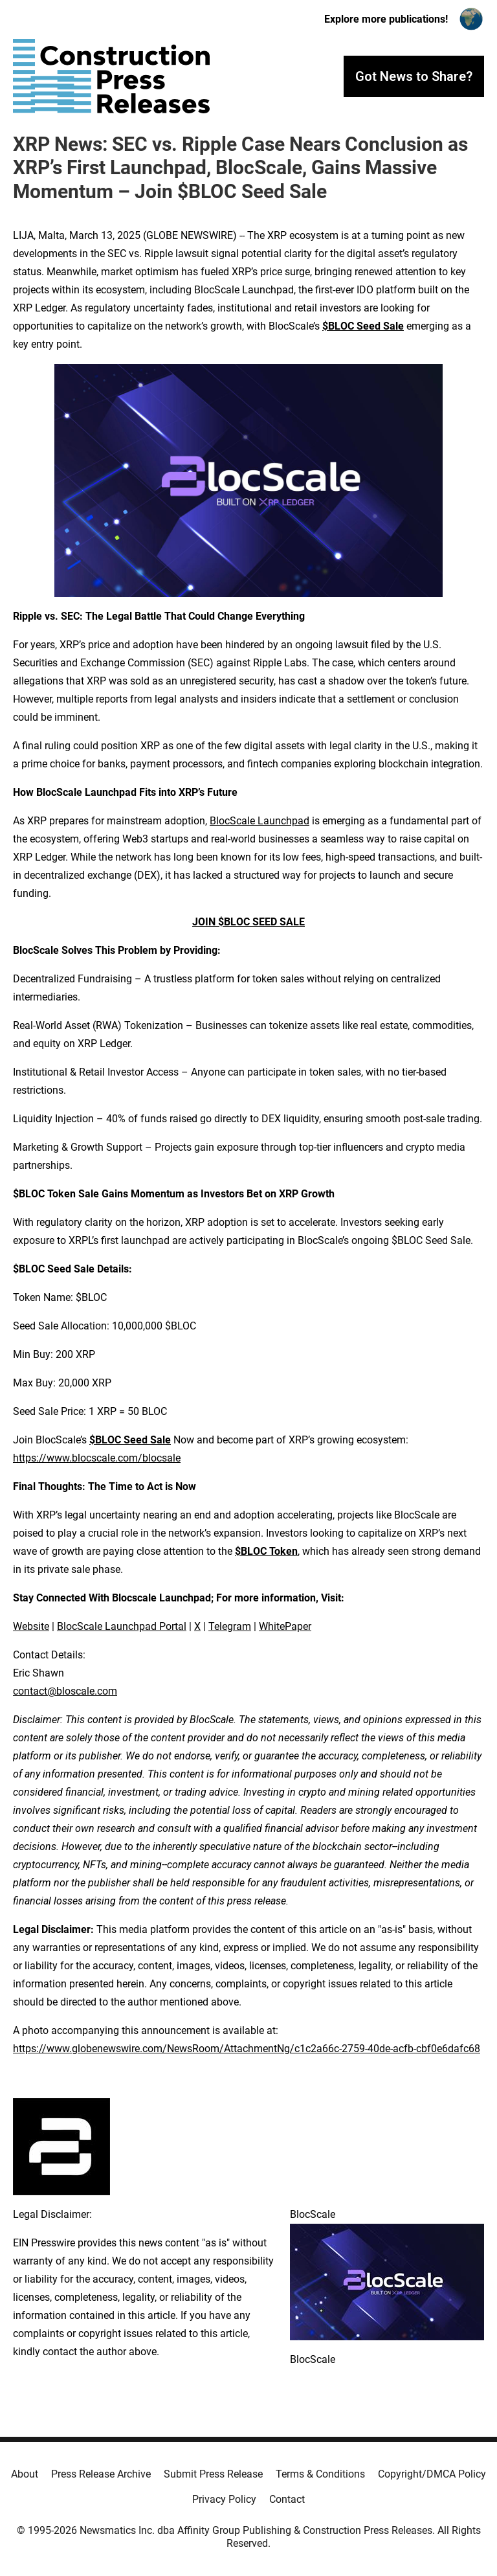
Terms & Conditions (320, 2474)
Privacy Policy (224, 2499)
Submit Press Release (213, 2474)
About (24, 2474)
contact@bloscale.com (65, 1691)
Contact (287, 2499)
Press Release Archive (101, 2474)
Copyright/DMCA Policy (432, 2474)
